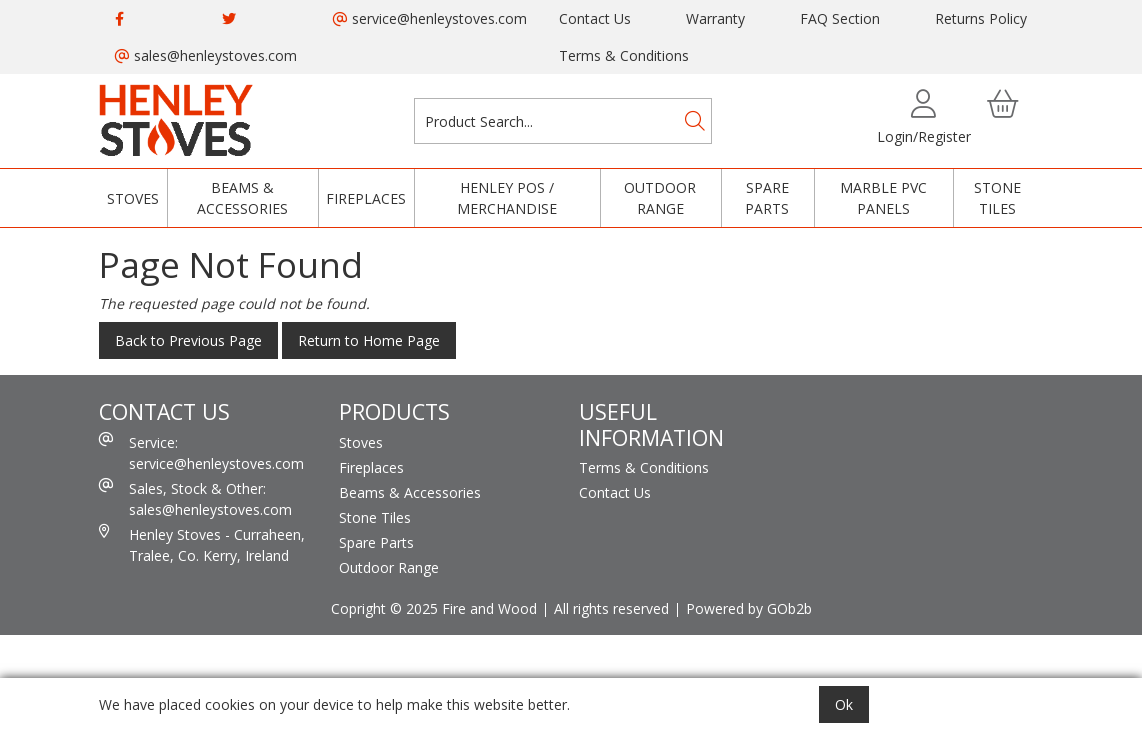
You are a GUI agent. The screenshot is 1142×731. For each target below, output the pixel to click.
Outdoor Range (660, 198)
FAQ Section (840, 18)
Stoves (133, 198)
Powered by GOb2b (749, 608)
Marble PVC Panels (883, 198)
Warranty (715, 18)
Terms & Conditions (624, 55)
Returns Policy (981, 18)
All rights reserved (611, 608)
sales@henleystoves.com (206, 55)
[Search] (695, 121)
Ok (844, 704)
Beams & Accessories (242, 198)
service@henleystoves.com (430, 18)
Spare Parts (767, 198)
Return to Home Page (369, 340)
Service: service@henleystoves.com (201, 452)
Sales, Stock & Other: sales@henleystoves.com (195, 498)
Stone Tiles (997, 198)
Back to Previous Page (188, 340)
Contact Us (595, 18)
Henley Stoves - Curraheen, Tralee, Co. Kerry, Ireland (202, 544)
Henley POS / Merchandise (507, 198)
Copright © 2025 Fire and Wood (434, 608)
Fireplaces (366, 198)
